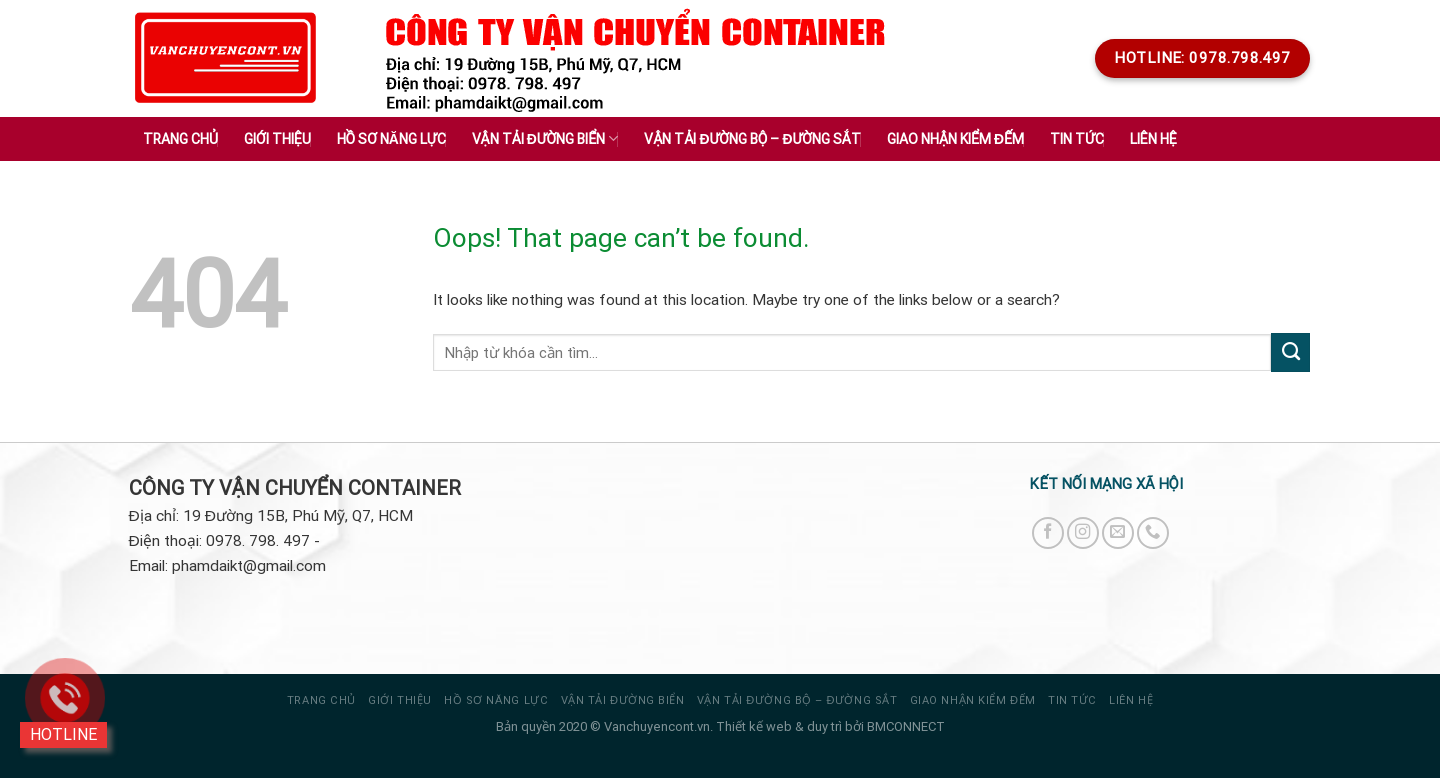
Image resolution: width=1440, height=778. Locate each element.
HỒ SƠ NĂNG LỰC (496, 700)
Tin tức (1072, 700)
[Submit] (1290, 352)
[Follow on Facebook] (1048, 533)
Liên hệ (1153, 139)
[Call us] (1153, 533)
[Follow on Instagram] (1083, 533)
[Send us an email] (1118, 533)
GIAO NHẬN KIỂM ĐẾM (973, 700)
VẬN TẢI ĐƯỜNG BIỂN (623, 700)
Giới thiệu (277, 139)
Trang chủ (180, 139)
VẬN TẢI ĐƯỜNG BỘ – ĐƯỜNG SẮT (797, 700)
